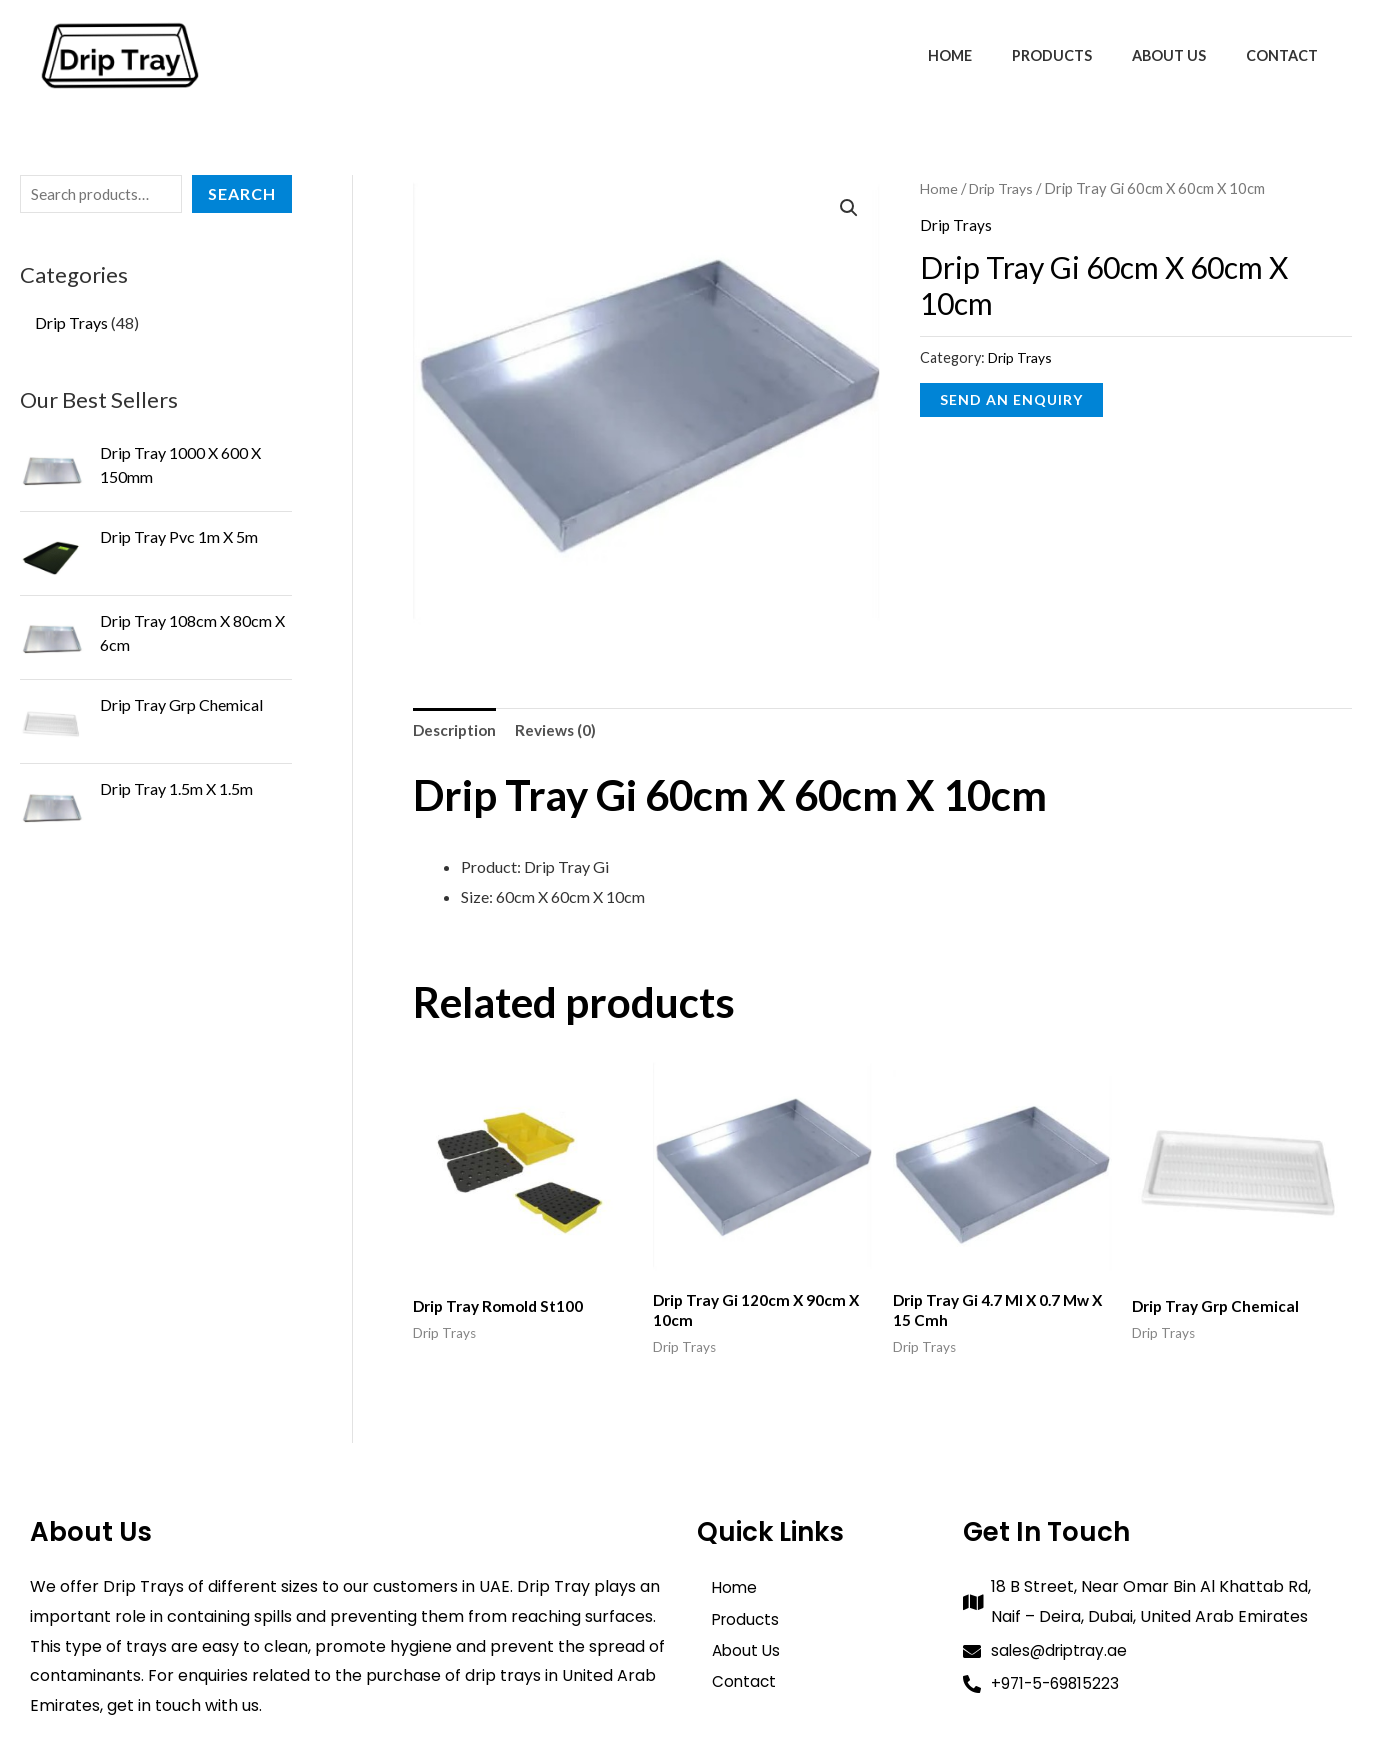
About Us (1186, 55)
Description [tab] (457, 730)
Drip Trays (1005, 188)
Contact (1288, 55)
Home (989, 55)
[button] (849, 209)
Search (242, 193)
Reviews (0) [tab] (562, 730)
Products (1080, 55)
